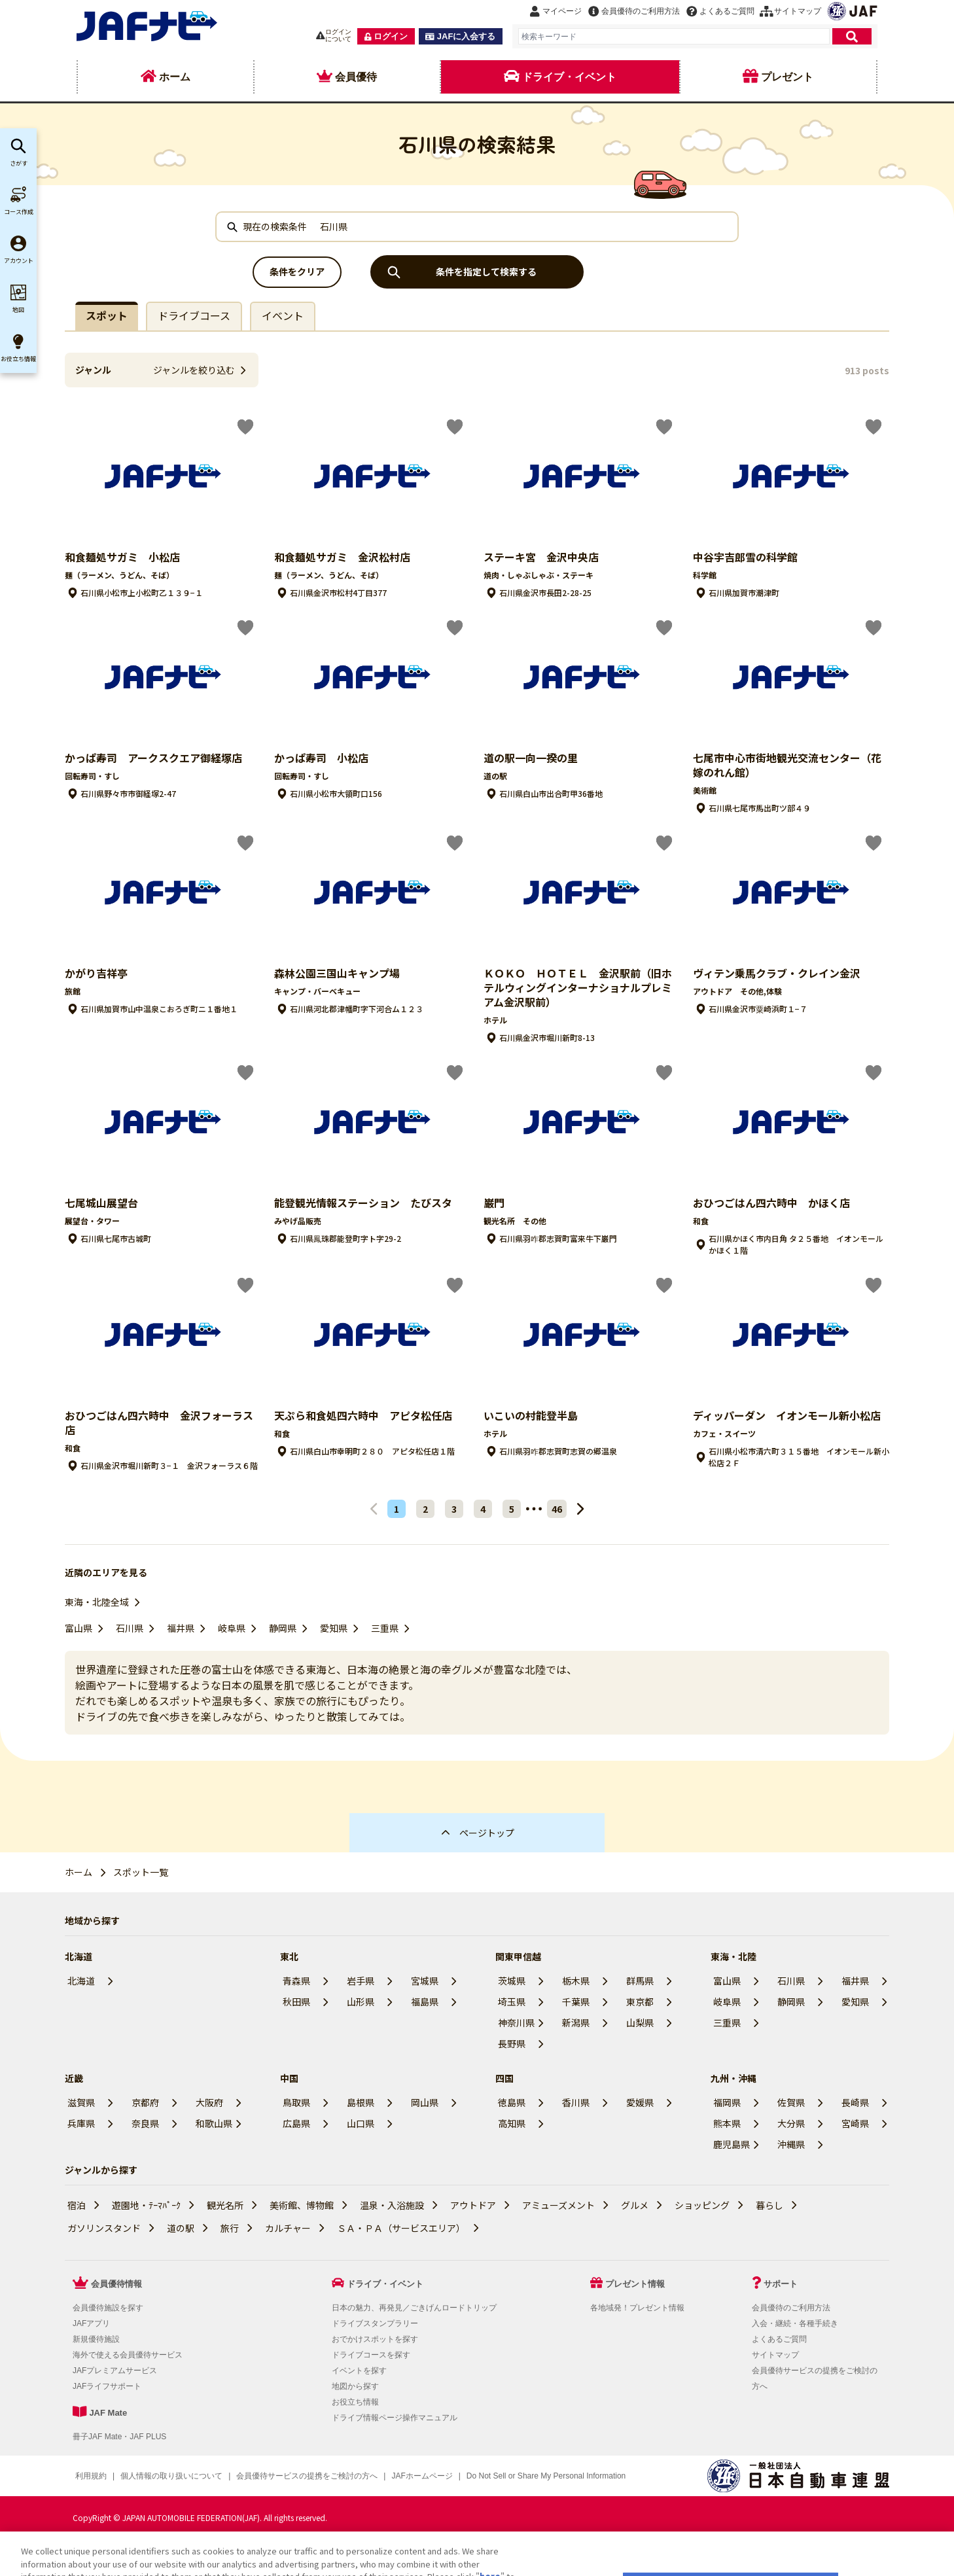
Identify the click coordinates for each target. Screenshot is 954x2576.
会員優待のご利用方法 (791, 2307)
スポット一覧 (140, 1872)
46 (557, 1508)
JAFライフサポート (107, 2386)
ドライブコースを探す (371, 2354)
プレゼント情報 (635, 2284)
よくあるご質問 (779, 2339)
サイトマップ (775, 2354)
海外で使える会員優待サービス (128, 2354)
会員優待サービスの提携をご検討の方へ (307, 2475)
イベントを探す (359, 2370)
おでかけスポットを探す (375, 2339)
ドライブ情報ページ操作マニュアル (394, 2417)
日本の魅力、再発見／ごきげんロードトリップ (414, 2307)
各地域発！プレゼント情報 (637, 2307)
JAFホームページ (421, 2475)
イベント (283, 315)
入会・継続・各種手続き (795, 2323)
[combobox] (674, 36)
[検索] (852, 36)
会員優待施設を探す (108, 2307)
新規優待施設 (96, 2339)
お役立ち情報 (355, 2402)
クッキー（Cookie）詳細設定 (518, 2475)
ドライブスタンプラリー (375, 2323)
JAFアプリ (91, 2323)
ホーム (78, 1872)
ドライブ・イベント (385, 2284)
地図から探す (355, 2386)
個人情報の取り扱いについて (171, 2475)
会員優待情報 (116, 2284)
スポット (107, 315)
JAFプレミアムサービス (115, 2370)
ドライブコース (194, 315)
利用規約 (91, 2475)
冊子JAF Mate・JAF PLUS (119, 2436)
